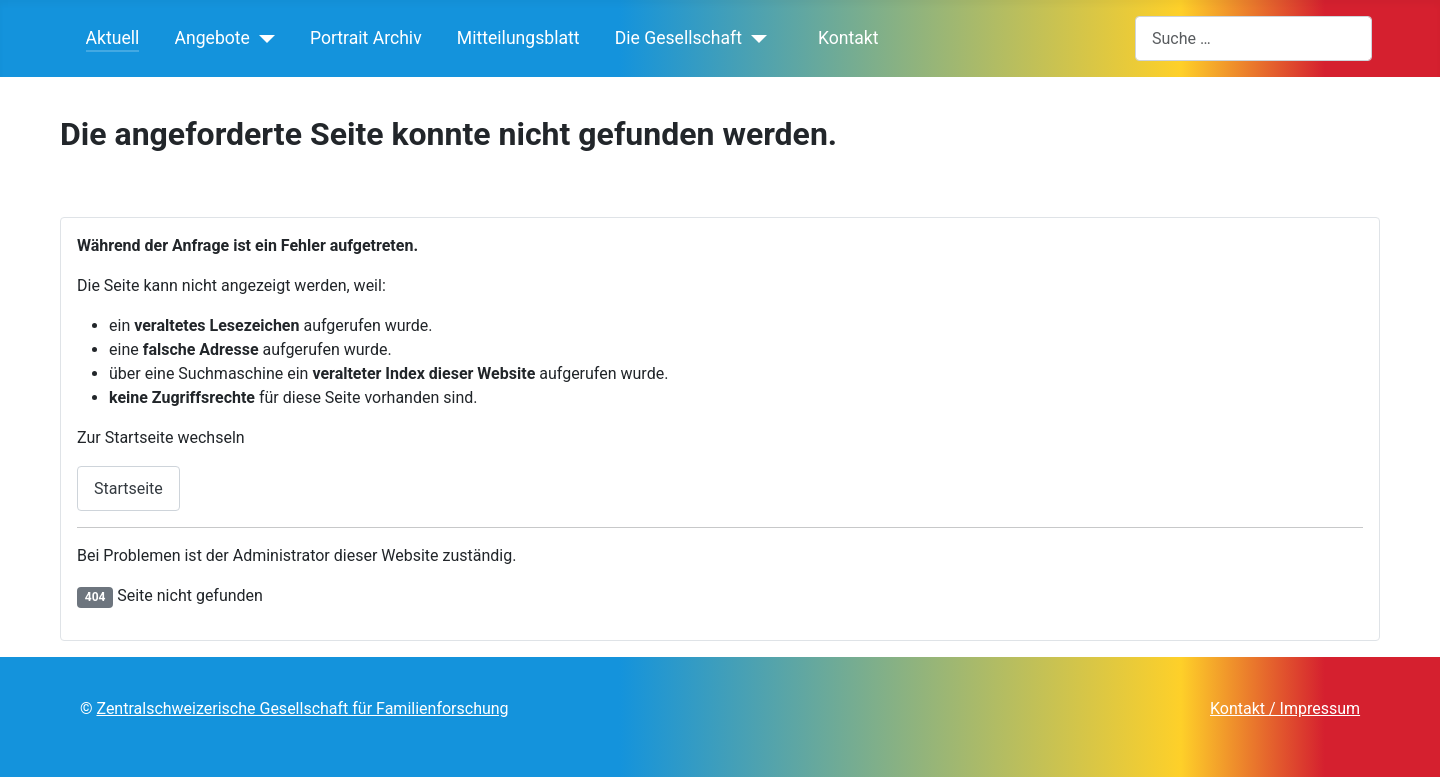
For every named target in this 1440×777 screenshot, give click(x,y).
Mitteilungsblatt (518, 38)
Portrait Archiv (366, 38)
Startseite (128, 488)
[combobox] (1253, 38)
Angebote (212, 38)
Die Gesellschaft (678, 38)
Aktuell (113, 38)
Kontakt (840, 38)
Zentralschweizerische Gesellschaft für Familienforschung (302, 708)
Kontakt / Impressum (1285, 708)
